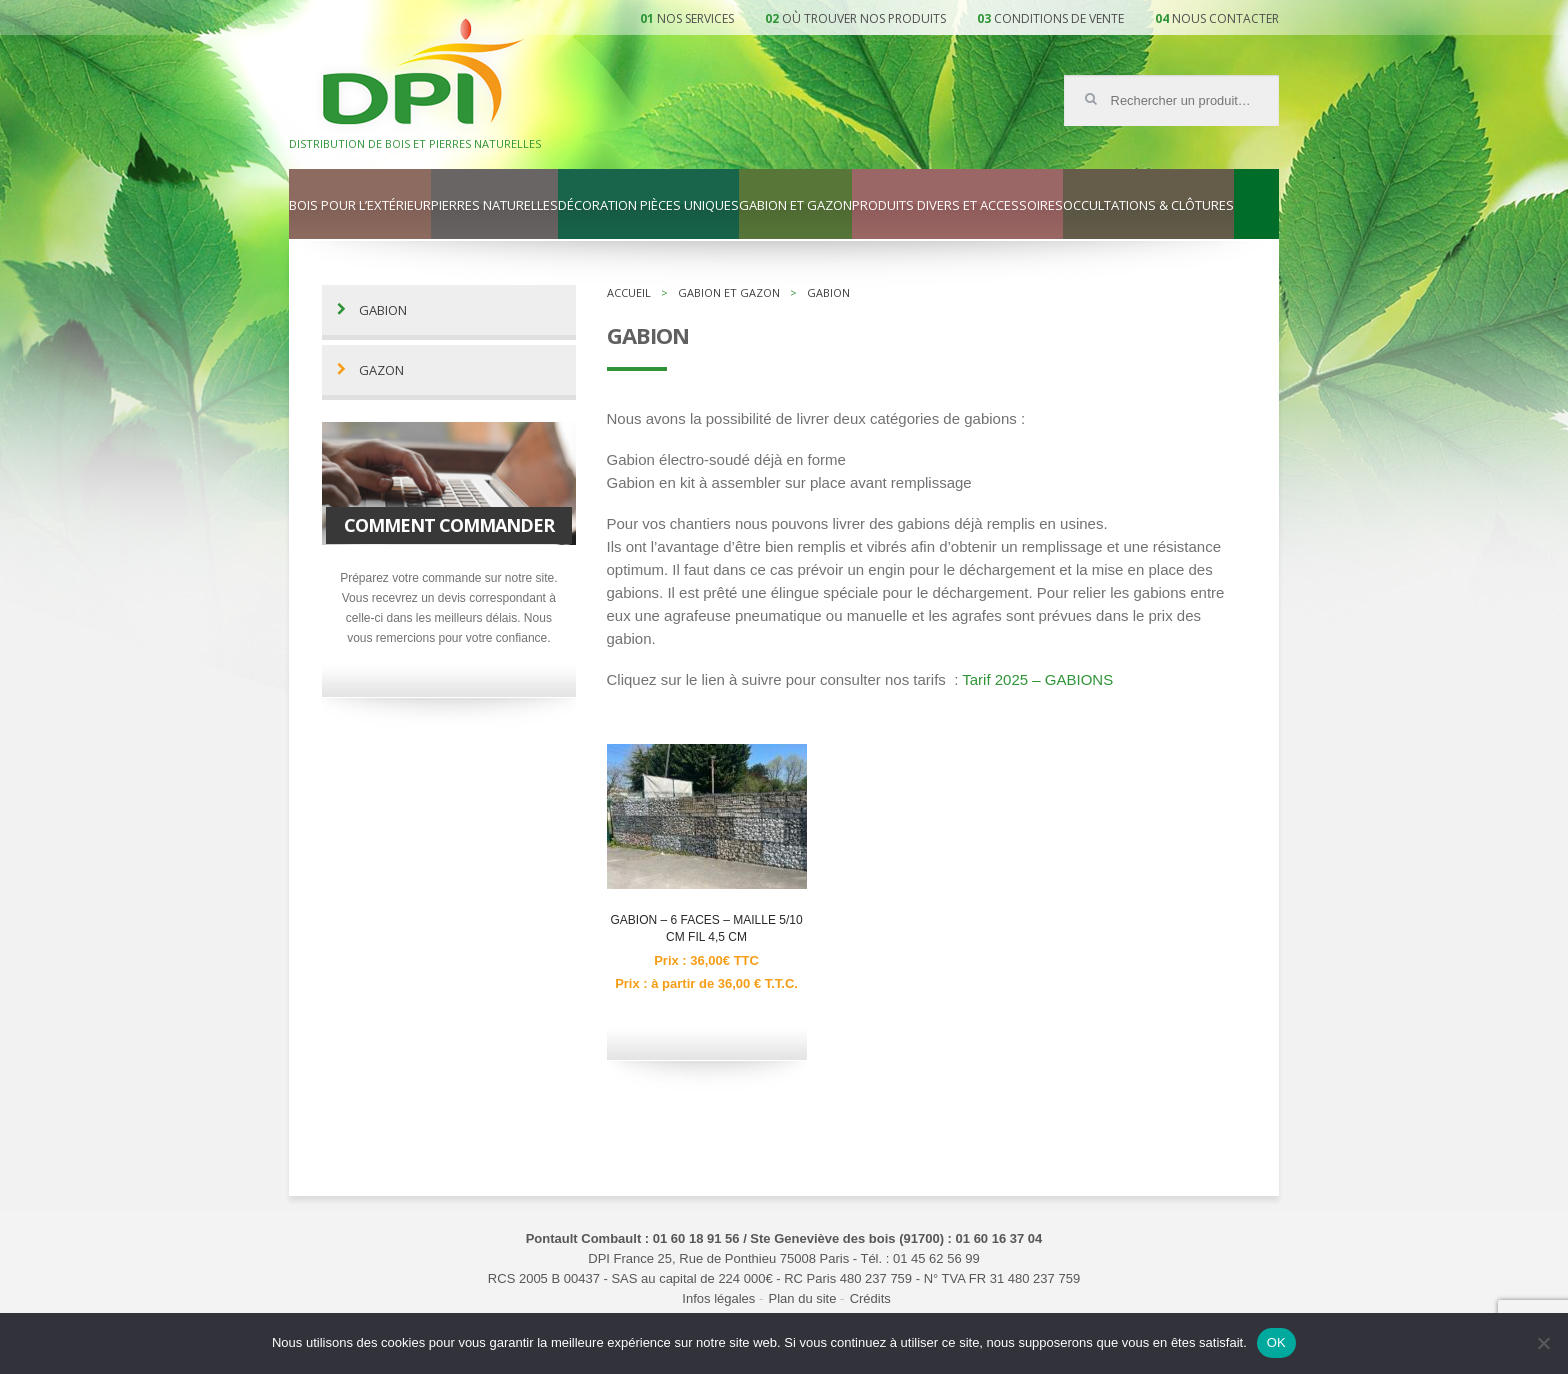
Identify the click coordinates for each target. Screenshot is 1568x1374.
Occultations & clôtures (1148, 205)
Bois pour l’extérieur (360, 205)
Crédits (870, 1298)
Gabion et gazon (795, 205)
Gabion (383, 310)
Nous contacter (1225, 18)
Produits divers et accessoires (957, 205)
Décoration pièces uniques (648, 205)
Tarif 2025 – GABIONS (1037, 679)
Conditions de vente (1059, 18)
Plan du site (803, 1298)
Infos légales (718, 1298)
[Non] (1543, 1343)
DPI (423, 74)
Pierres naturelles (494, 205)
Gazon (381, 370)
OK (1276, 1342)
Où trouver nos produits (864, 18)
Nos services (695, 18)
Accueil (629, 292)
